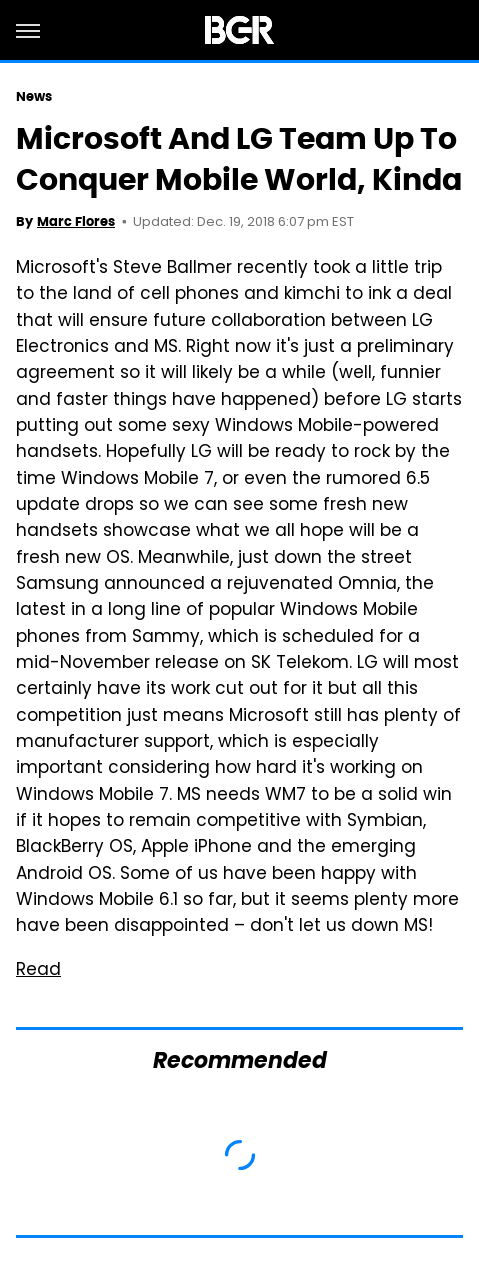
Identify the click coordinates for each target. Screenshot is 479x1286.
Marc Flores (76, 221)
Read (38, 971)
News (34, 96)
